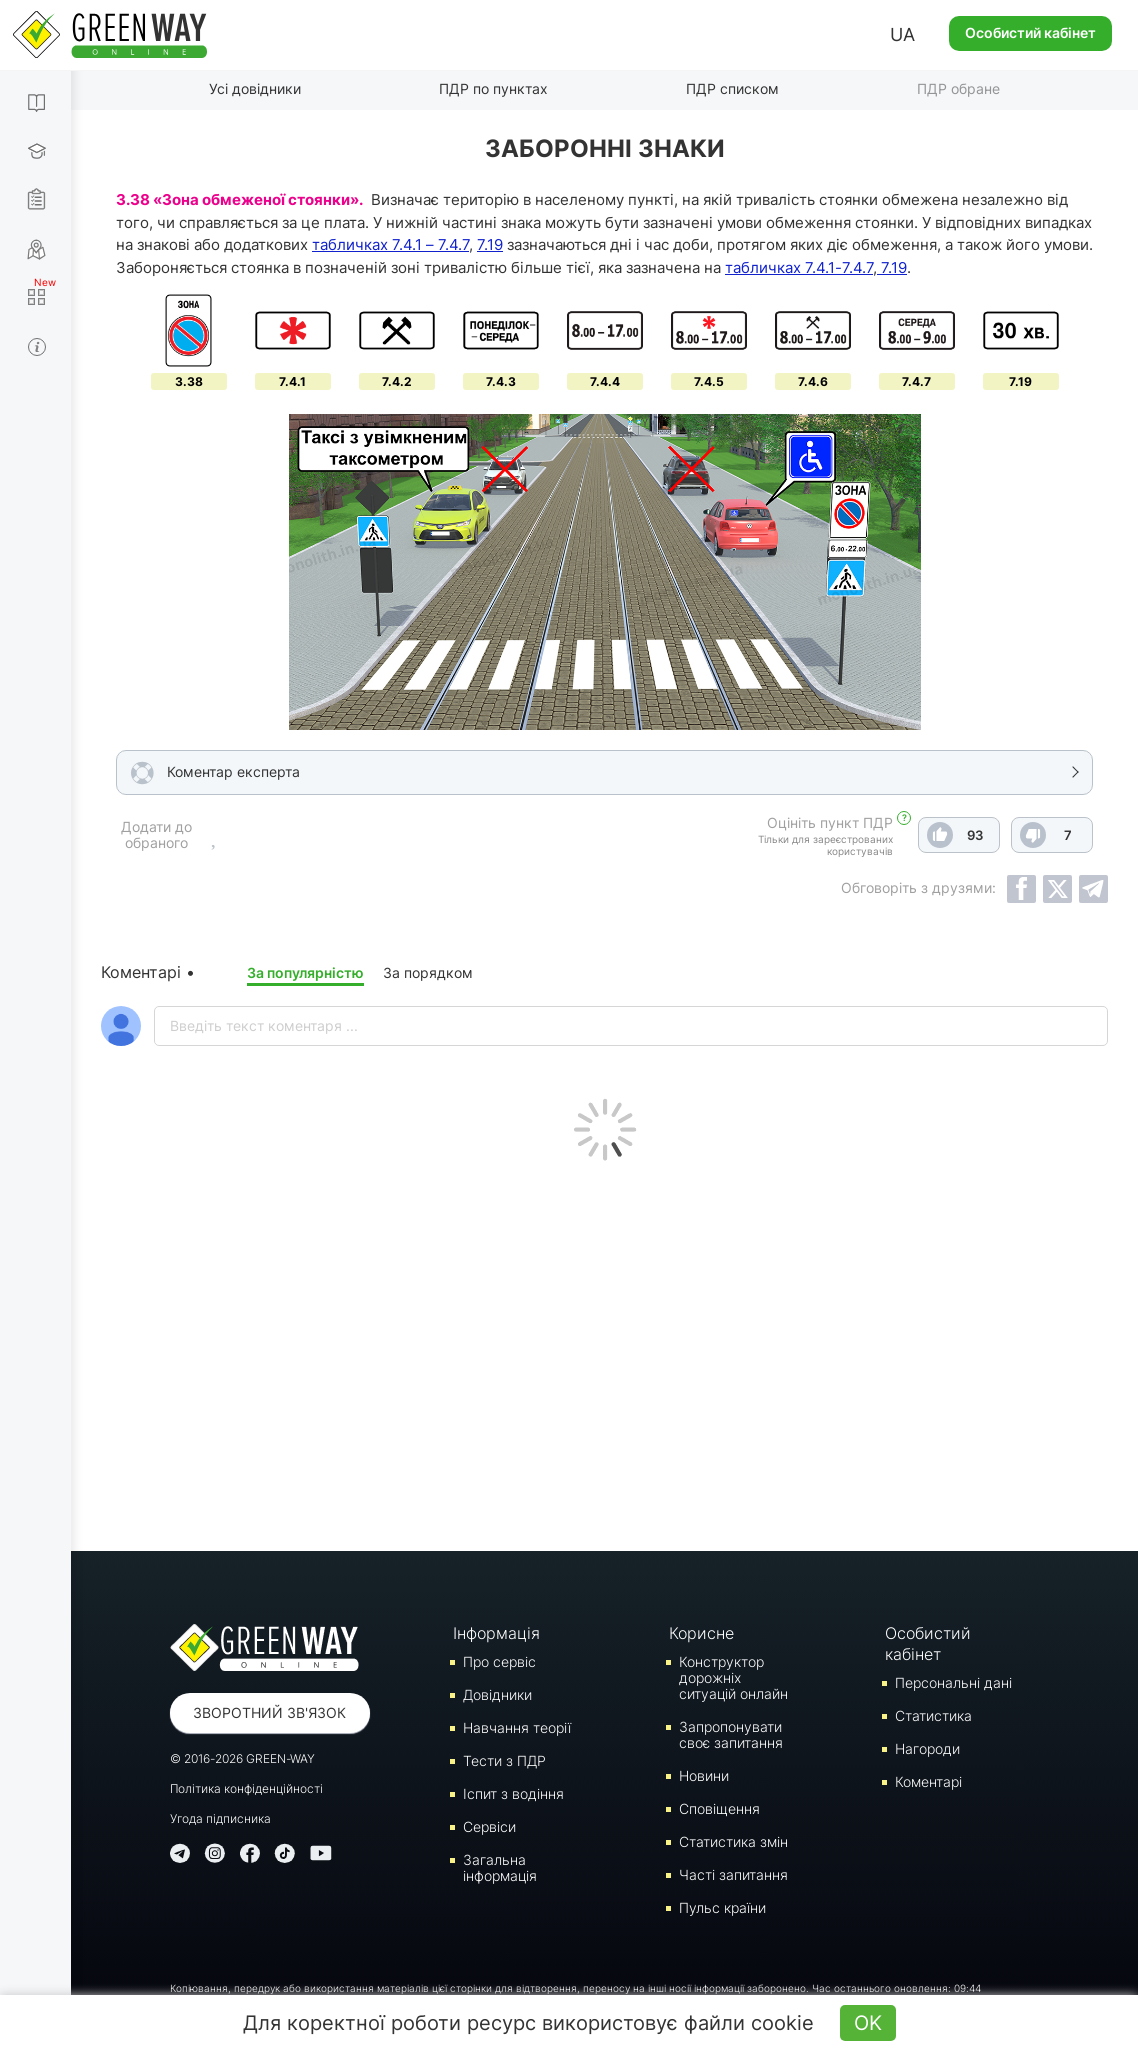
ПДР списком (732, 88)
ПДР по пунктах (493, 88)
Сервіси (489, 1826)
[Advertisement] (604, 1351)
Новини (704, 1775)
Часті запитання (733, 1874)
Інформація (496, 1633)
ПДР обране (958, 88)
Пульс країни (722, 1907)
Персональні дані (953, 1682)
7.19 (490, 244)
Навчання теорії (517, 1727)
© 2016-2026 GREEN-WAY (242, 1758)
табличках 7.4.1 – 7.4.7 (390, 244)
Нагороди (927, 1748)
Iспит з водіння (513, 1793)
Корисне (701, 1633)
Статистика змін (733, 1841)
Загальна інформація (500, 1867)
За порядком (428, 972)
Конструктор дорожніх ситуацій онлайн (733, 1677)
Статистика (933, 1715)
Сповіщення (719, 1808)
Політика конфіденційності (246, 1788)
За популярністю (305, 972)
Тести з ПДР (504, 1760)
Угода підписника (220, 1818)
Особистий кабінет (1030, 32)
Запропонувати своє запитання (731, 1734)
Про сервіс (499, 1661)
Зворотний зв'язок (269, 1712)
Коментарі (928, 1781)
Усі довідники (255, 88)
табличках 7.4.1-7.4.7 (799, 267)
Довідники (497, 1694)
